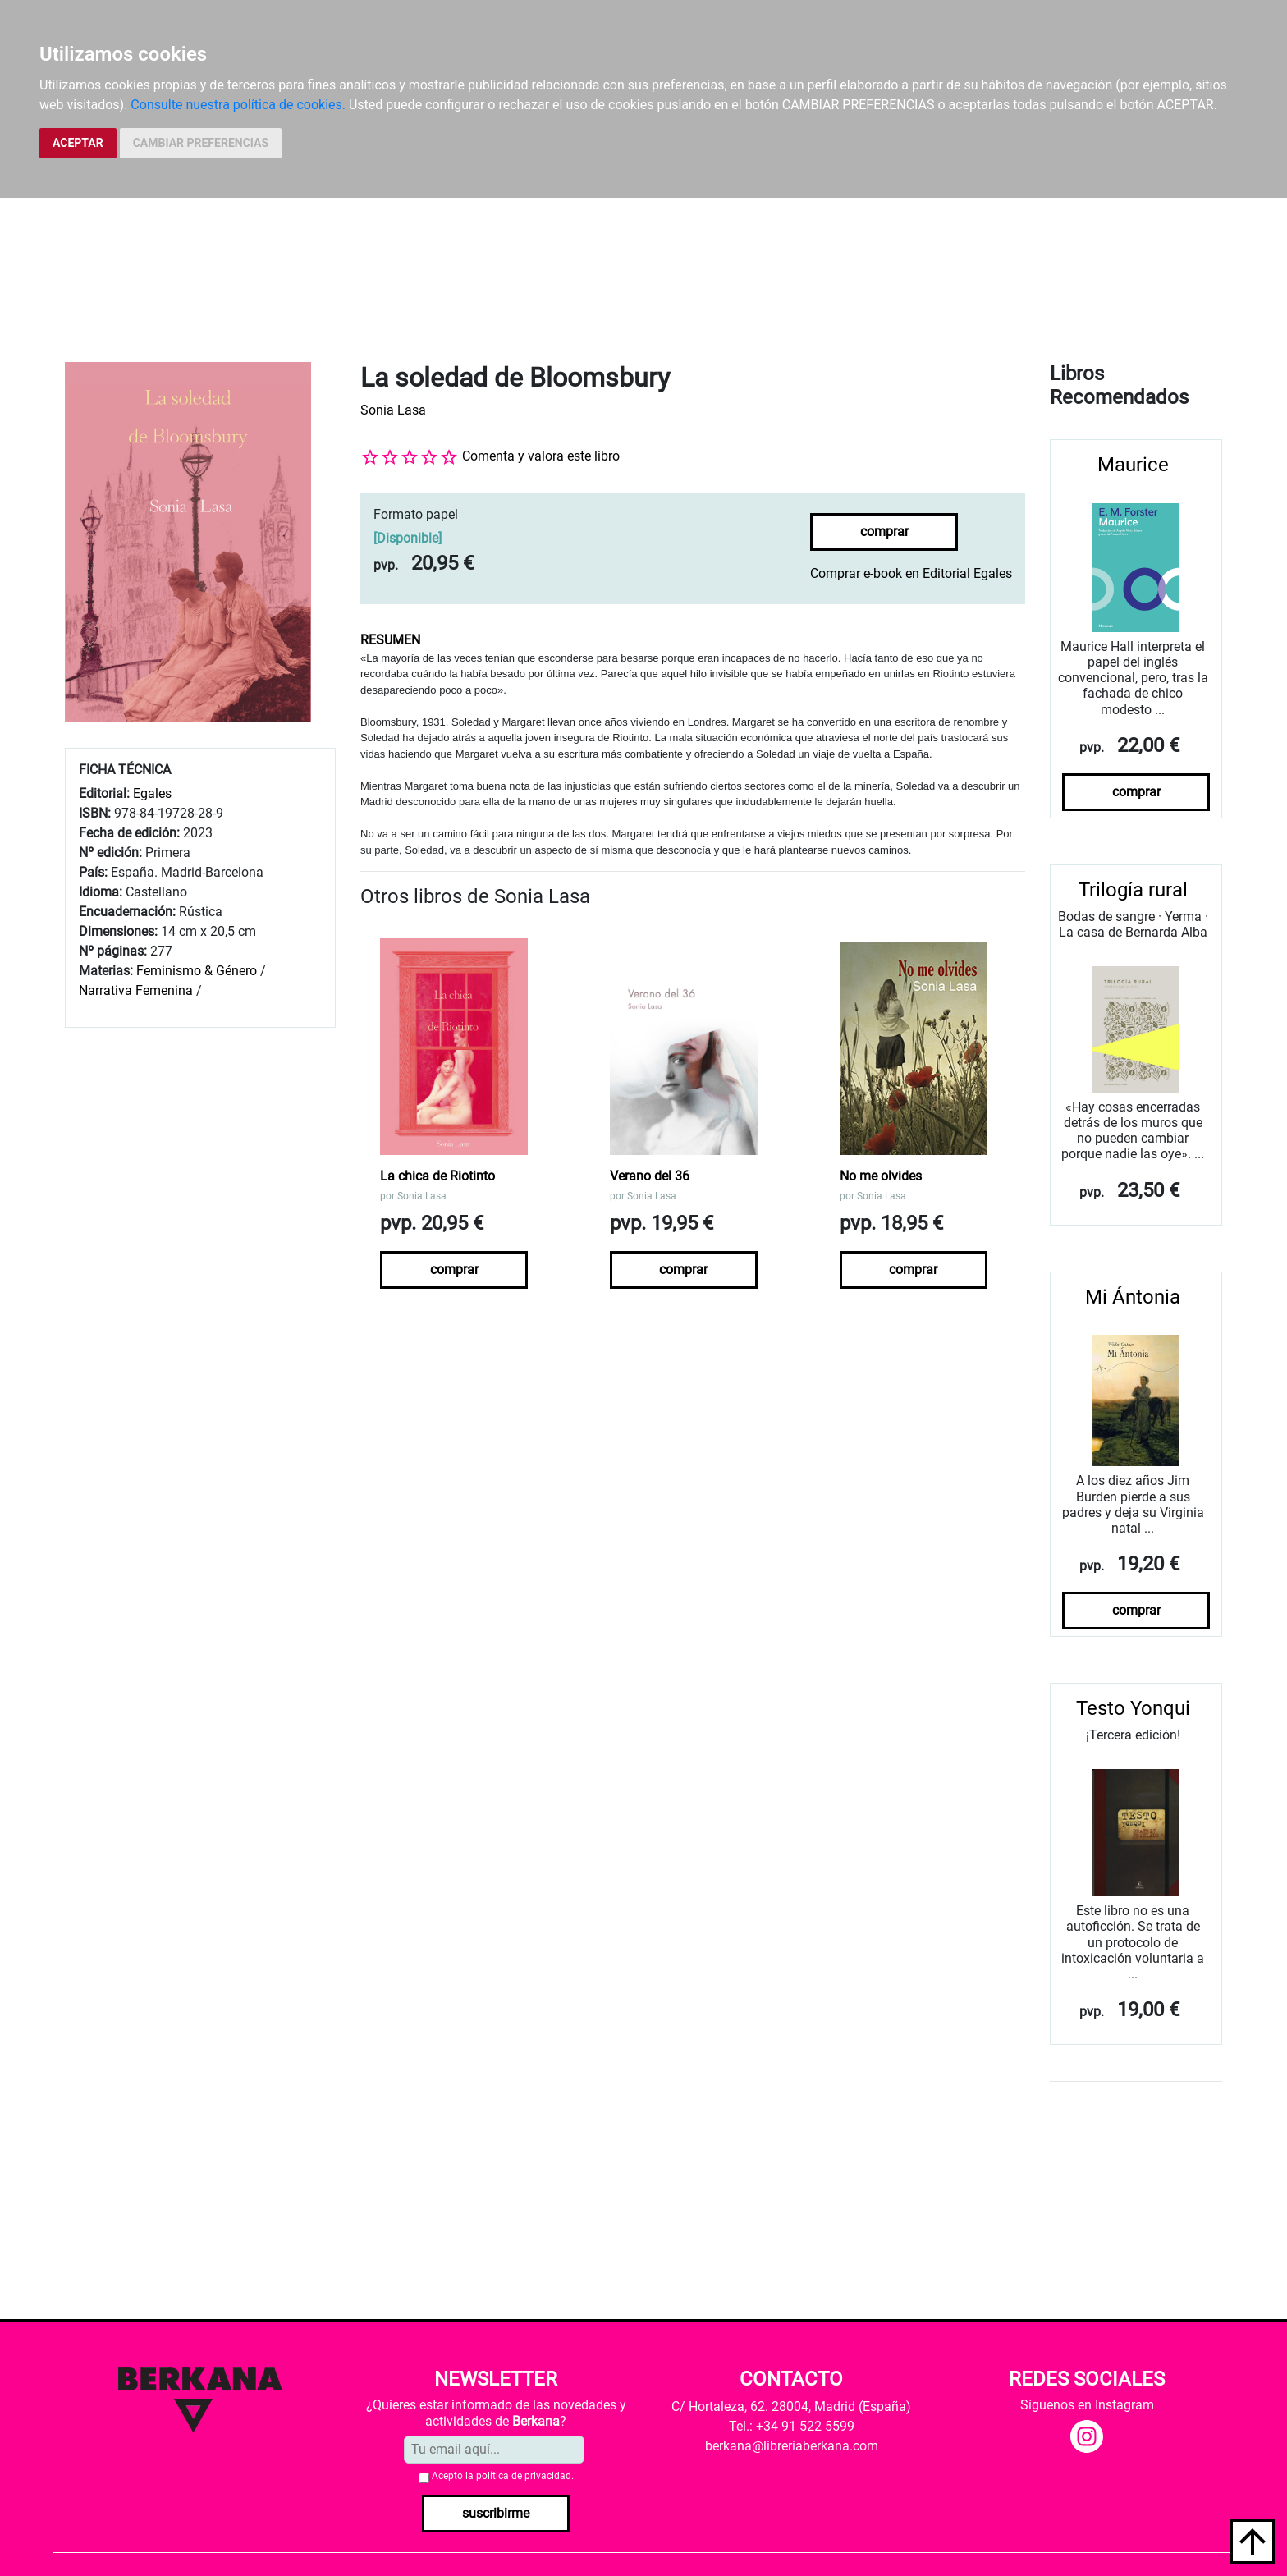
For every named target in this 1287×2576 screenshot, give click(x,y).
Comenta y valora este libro (541, 456)
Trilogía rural (1133, 889)
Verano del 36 (649, 1176)
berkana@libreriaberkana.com (791, 2446)
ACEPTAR (78, 142)
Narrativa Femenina (136, 990)
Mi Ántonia (1132, 1297)
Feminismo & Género (196, 971)
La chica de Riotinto (437, 1176)
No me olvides (881, 1176)
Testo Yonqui (1133, 1708)
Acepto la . (503, 2476)
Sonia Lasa (393, 410)
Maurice (1133, 464)
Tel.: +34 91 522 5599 (791, 2426)
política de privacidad (523, 2476)
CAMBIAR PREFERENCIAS (200, 142)
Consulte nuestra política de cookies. (238, 104)
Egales (152, 793)
